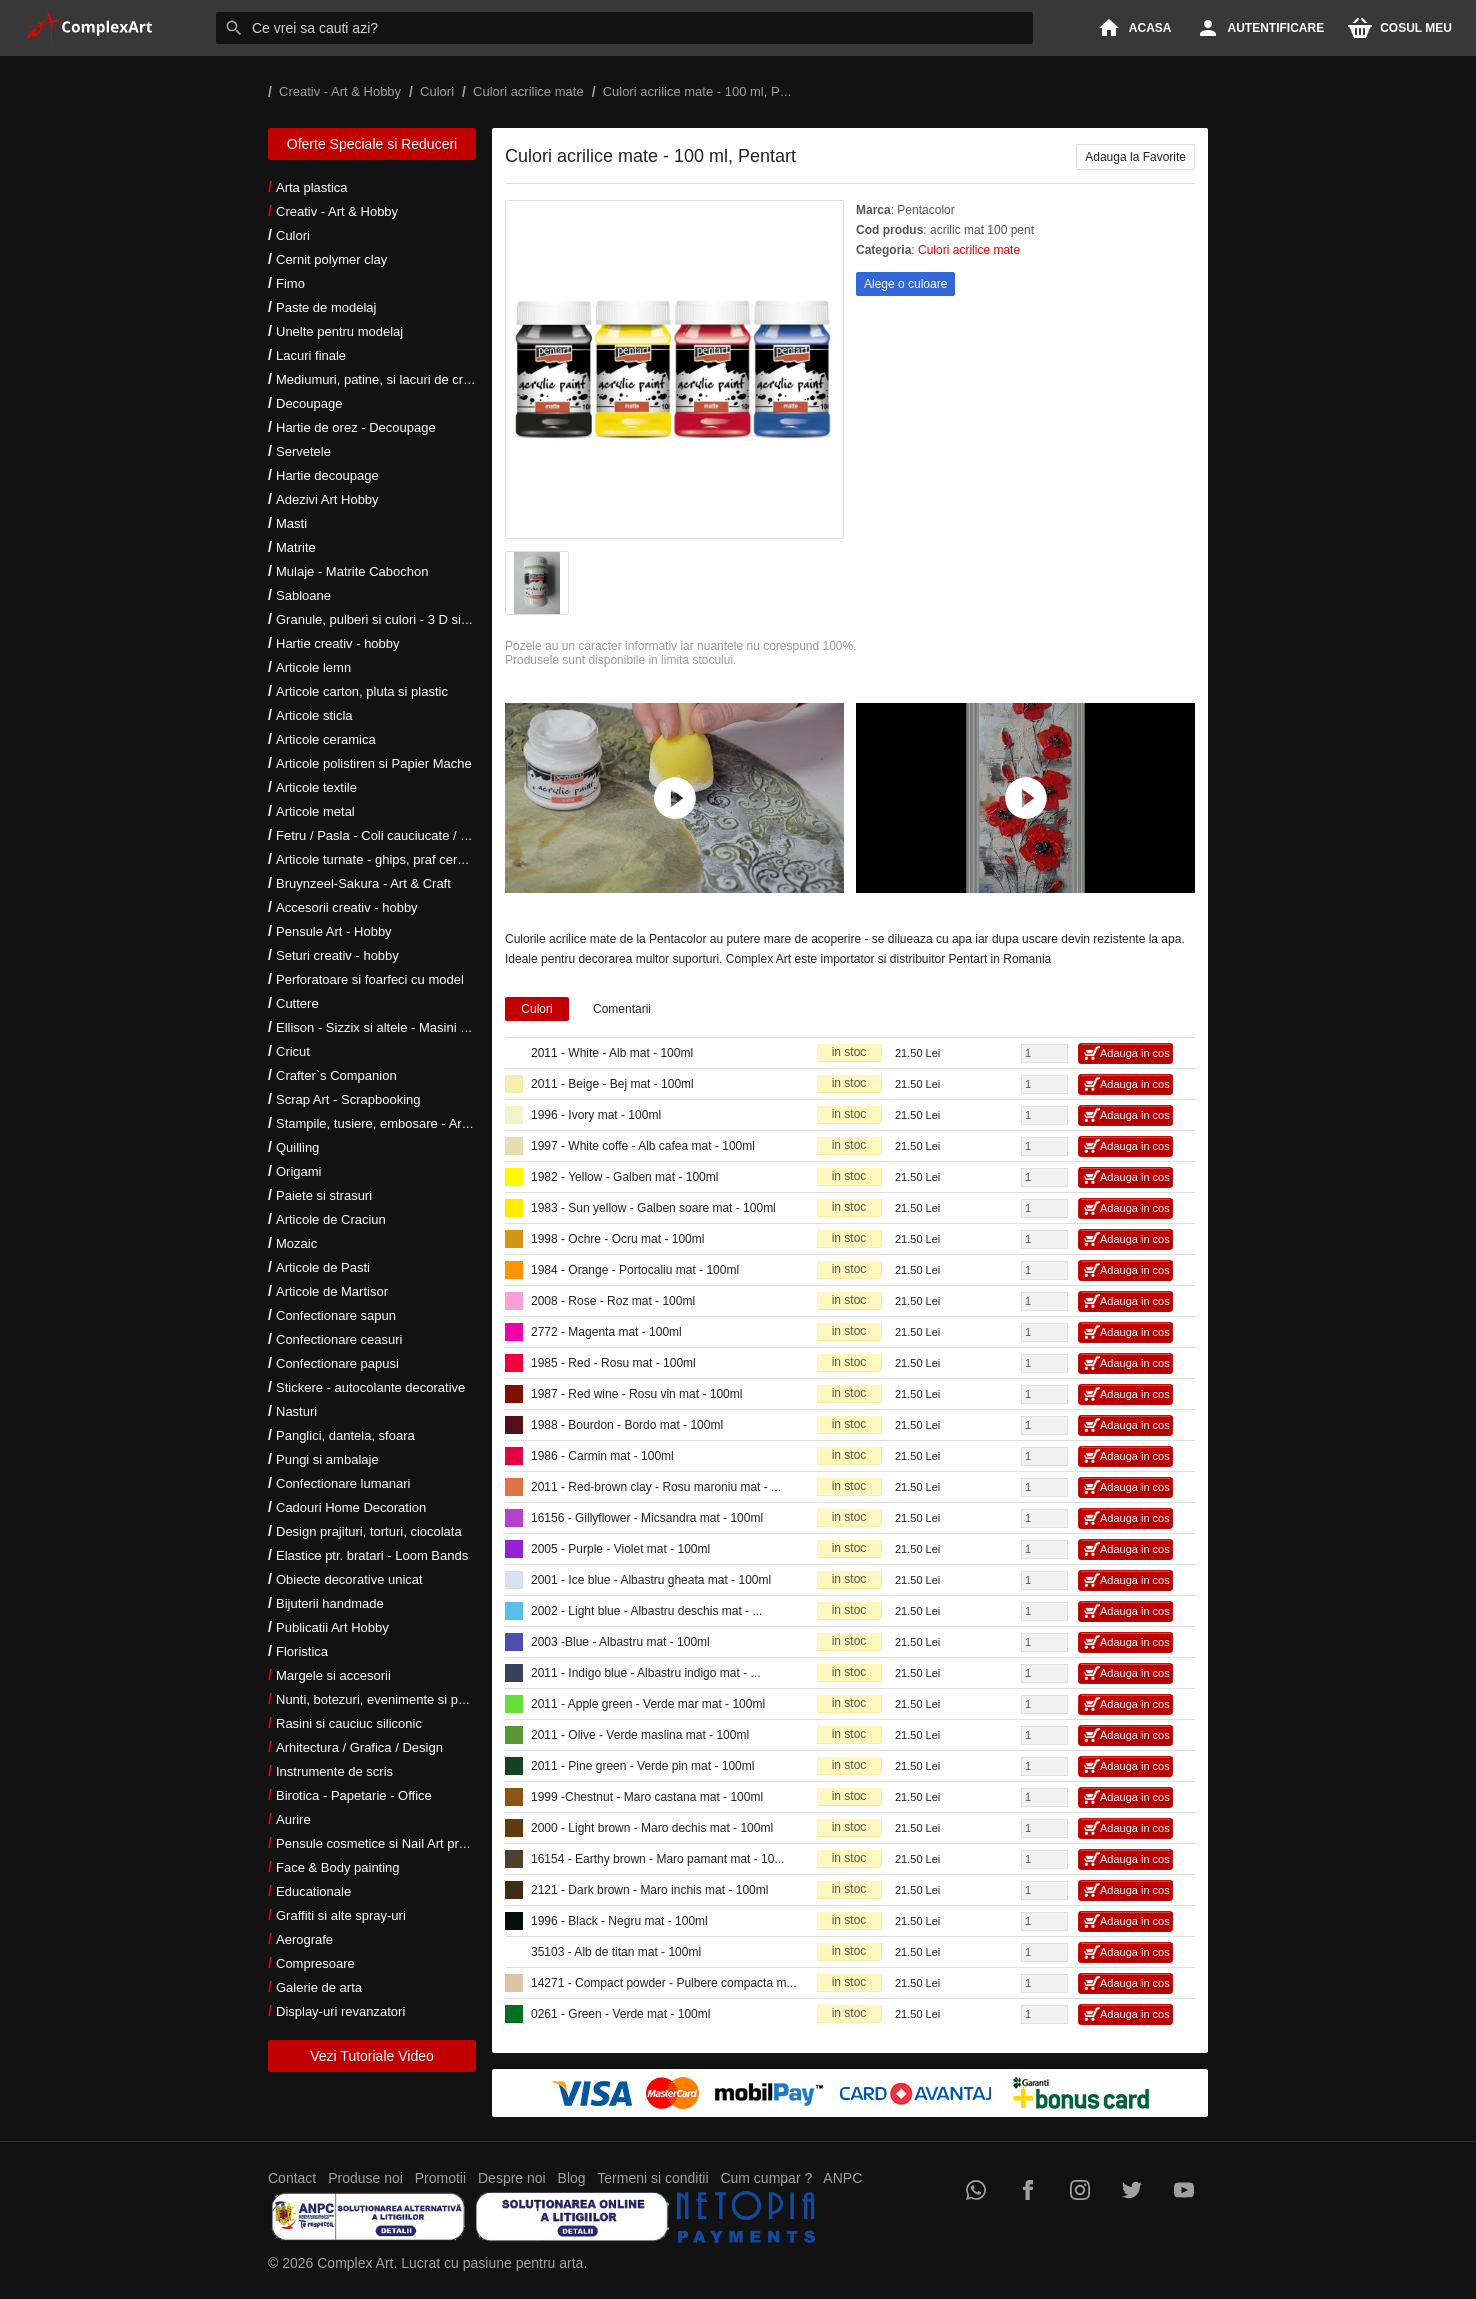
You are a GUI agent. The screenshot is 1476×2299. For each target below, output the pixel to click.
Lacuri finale (311, 355)
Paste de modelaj (326, 307)
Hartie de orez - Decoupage (356, 427)
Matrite (296, 547)
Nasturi (296, 1411)
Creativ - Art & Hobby (337, 211)
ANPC (842, 2178)
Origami (299, 1171)
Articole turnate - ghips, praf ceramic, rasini (399, 859)
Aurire (293, 1819)
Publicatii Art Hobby (332, 1627)
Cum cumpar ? (766, 2178)
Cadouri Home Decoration (351, 1507)
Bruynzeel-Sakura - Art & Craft (363, 883)
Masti (291, 523)
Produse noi (365, 2178)
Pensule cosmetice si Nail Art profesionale (397, 1843)
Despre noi (512, 2178)
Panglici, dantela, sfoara (345, 1435)
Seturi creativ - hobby (337, 955)
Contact (292, 2178)
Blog (572, 2178)
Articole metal (315, 811)
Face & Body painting (338, 1867)
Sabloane (303, 595)
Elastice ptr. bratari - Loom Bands (372, 1555)
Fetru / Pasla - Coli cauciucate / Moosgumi (398, 835)
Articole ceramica (326, 739)
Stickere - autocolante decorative (370, 1387)
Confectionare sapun (336, 1315)
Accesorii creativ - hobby (347, 907)
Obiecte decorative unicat (349, 1579)
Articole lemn (313, 667)
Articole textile (316, 787)
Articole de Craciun (331, 1219)
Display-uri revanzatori (340, 2011)
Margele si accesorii (333, 1675)
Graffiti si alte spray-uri (341, 1915)
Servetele (303, 451)
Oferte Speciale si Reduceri (372, 144)
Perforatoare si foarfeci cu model (370, 979)
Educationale (313, 1891)
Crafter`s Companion (336, 1075)
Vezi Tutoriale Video (372, 2056)
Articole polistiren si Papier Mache (374, 763)
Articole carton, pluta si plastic (362, 691)
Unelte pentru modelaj (339, 331)
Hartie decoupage (327, 475)
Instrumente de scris (334, 1771)
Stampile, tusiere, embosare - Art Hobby (391, 1123)
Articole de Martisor (332, 1291)
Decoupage (309, 403)
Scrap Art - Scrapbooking (348, 1099)
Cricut (293, 1051)
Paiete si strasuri (324, 1195)
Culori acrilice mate (969, 250)
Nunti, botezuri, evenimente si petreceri (388, 1699)
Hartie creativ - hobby (338, 643)
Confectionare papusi (337, 1363)
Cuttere (297, 1003)
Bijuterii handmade (330, 1603)
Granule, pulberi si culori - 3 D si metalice (394, 619)
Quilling (297, 1147)
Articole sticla (314, 715)
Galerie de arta (319, 1987)
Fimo (290, 283)
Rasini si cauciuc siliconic (349, 1723)
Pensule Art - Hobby (334, 931)
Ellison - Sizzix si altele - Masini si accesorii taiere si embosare (455, 1027)
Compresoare (315, 1963)
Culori (293, 235)
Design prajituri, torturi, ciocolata (369, 1531)
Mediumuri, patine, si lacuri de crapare (386, 379)
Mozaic (296, 1243)
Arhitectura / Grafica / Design (359, 1747)
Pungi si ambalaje (327, 1459)
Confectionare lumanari (343, 1483)
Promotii (440, 2178)
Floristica (302, 1651)
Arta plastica (312, 187)
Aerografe (304, 1939)
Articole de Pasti (323, 1267)
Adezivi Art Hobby (327, 499)
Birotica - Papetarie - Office (354, 1795)
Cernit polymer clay (331, 259)
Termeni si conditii (652, 2178)
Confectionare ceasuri (339, 1339)
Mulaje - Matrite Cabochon (352, 571)
